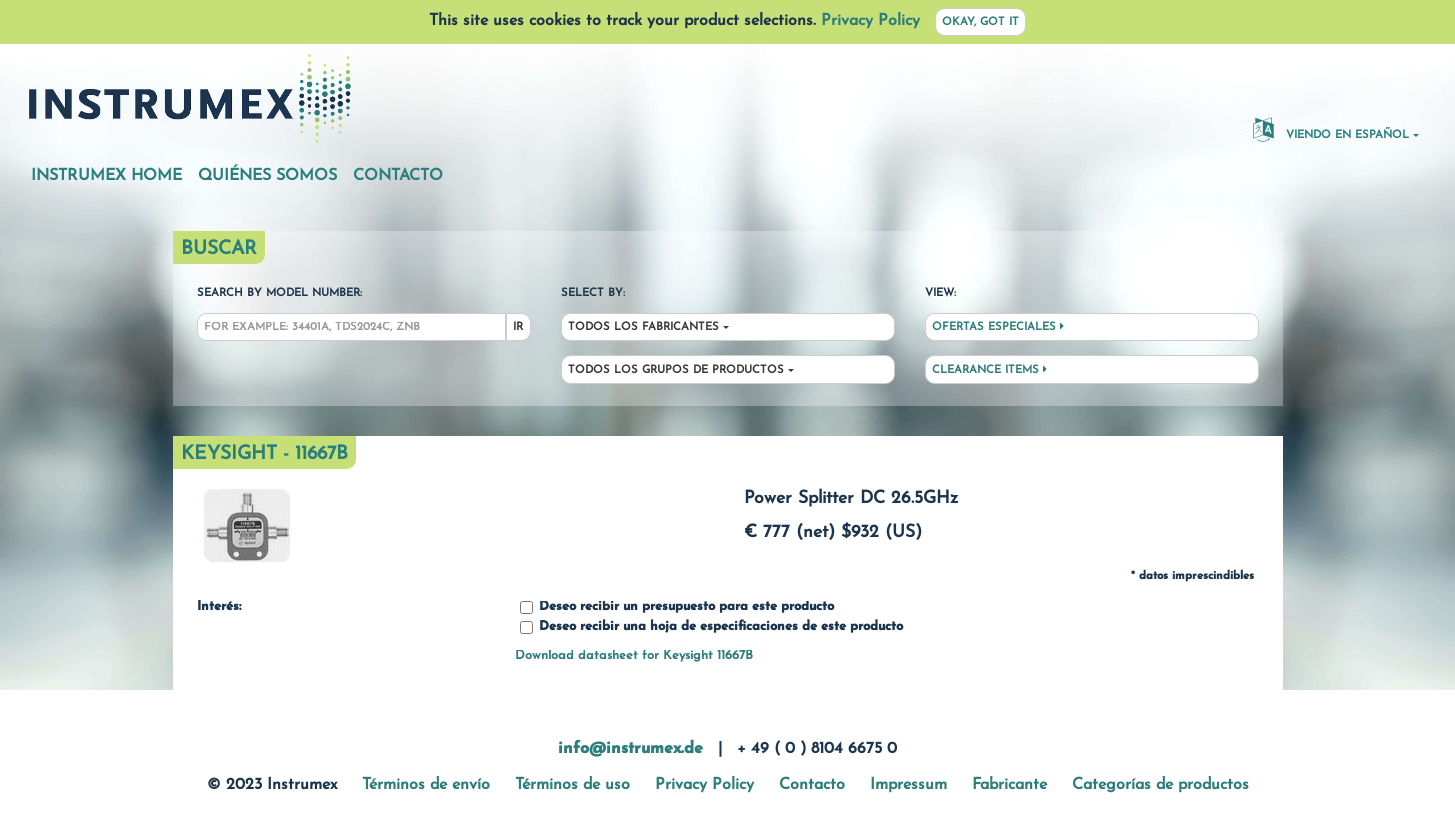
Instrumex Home (106, 176)
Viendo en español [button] (1331, 129)
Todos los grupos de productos (676, 370)
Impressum (908, 785)
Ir (518, 327)
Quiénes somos (267, 176)
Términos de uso (572, 785)
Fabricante (1009, 785)
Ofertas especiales (998, 327)
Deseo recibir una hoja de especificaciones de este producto (711, 627)
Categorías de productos (1160, 785)
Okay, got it (980, 22)
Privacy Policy (870, 21)
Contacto (398, 176)
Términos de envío (426, 785)
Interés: (219, 607)
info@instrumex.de (630, 749)
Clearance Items (989, 370)
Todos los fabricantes (643, 327)
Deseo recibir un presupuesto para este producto (677, 607)
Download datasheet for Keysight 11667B (634, 655)
